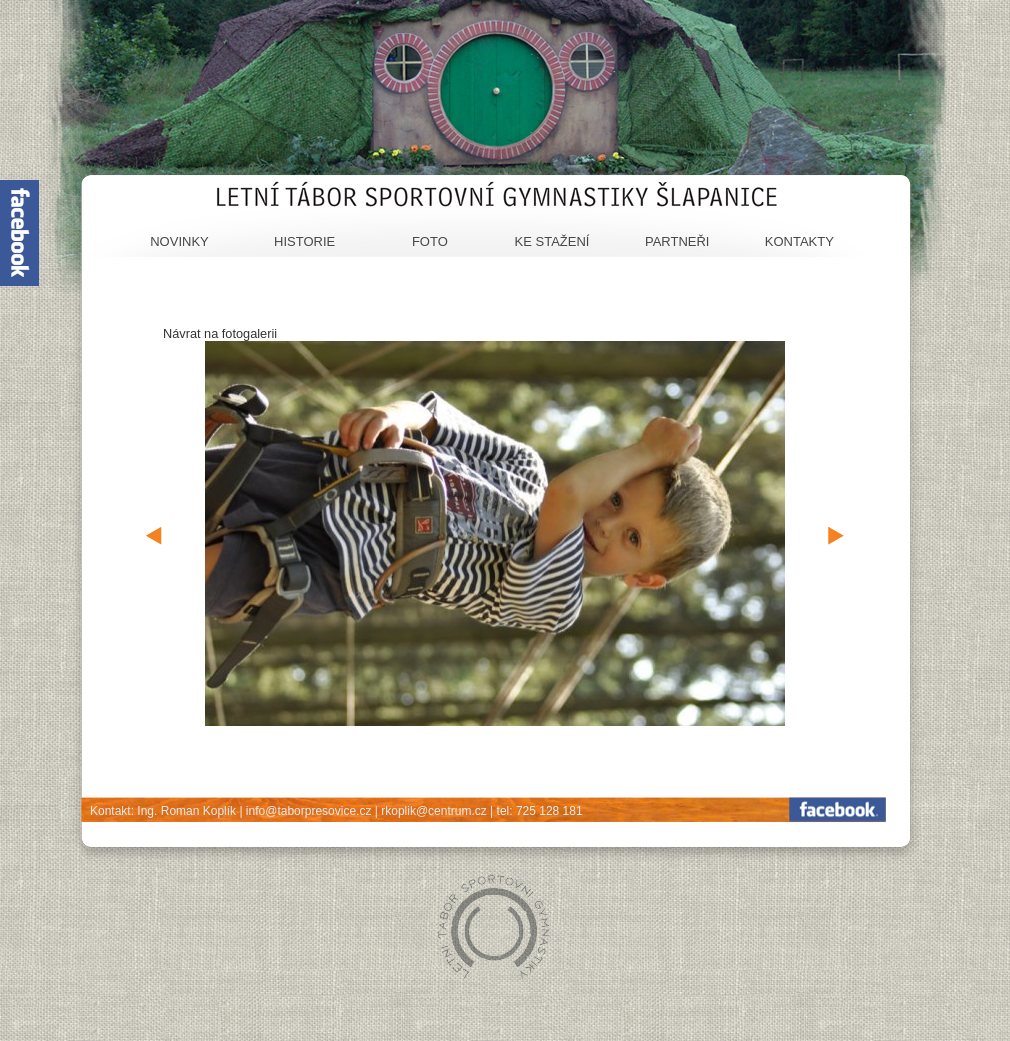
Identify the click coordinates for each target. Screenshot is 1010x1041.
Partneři (677, 241)
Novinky (179, 241)
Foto (430, 241)
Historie (304, 241)
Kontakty (799, 241)
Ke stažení (552, 241)
